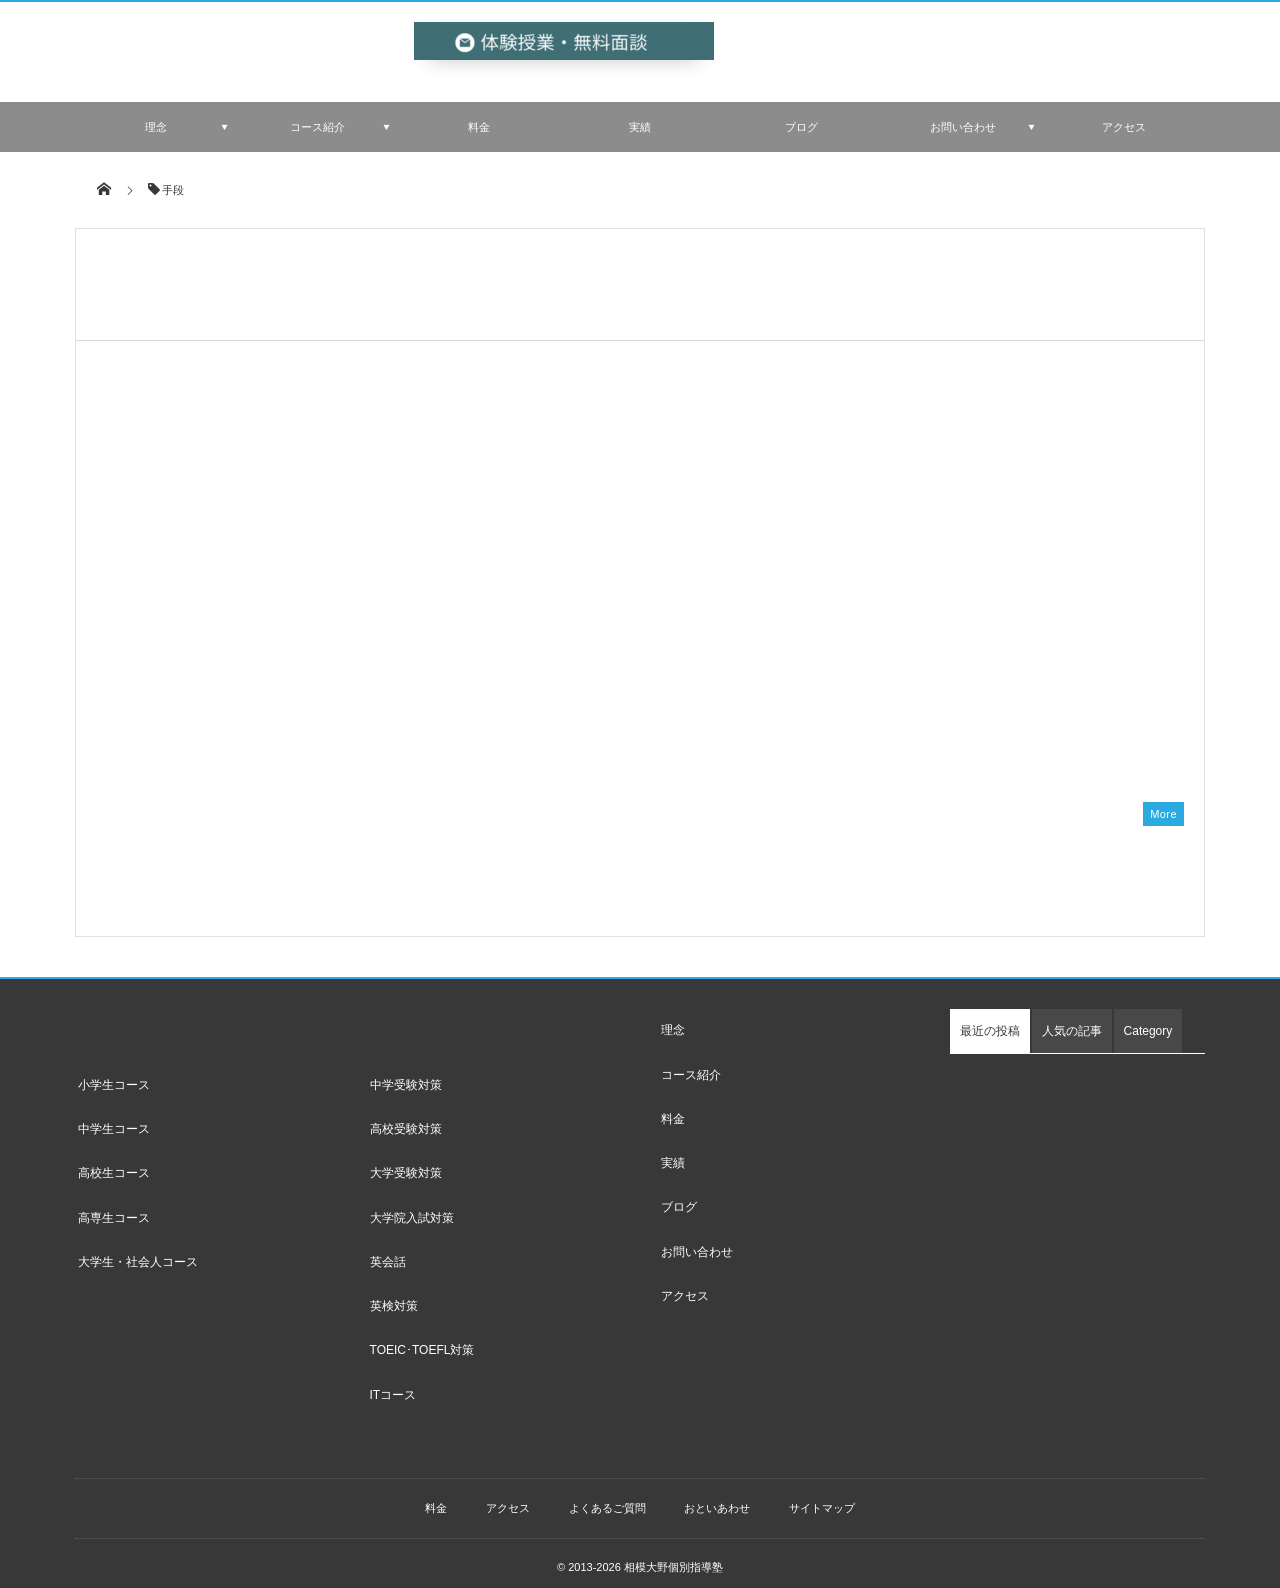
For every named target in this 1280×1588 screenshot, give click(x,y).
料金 (479, 127)
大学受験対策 (406, 1163)
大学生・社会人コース (138, 1251)
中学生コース (114, 1119)
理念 (156, 127)
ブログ (801, 127)
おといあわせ (717, 1497)
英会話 (388, 1251)
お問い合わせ (963, 127)
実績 (640, 127)
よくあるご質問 (607, 1497)
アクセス (1124, 127)
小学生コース (114, 1074)
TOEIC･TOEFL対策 (422, 1340)
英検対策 (394, 1296)
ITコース (393, 1384)
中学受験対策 (406, 1074)
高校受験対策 (406, 1119)
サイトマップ (822, 1497)
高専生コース (114, 1207)
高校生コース (114, 1163)
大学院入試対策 (412, 1207)
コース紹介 (317, 127)
